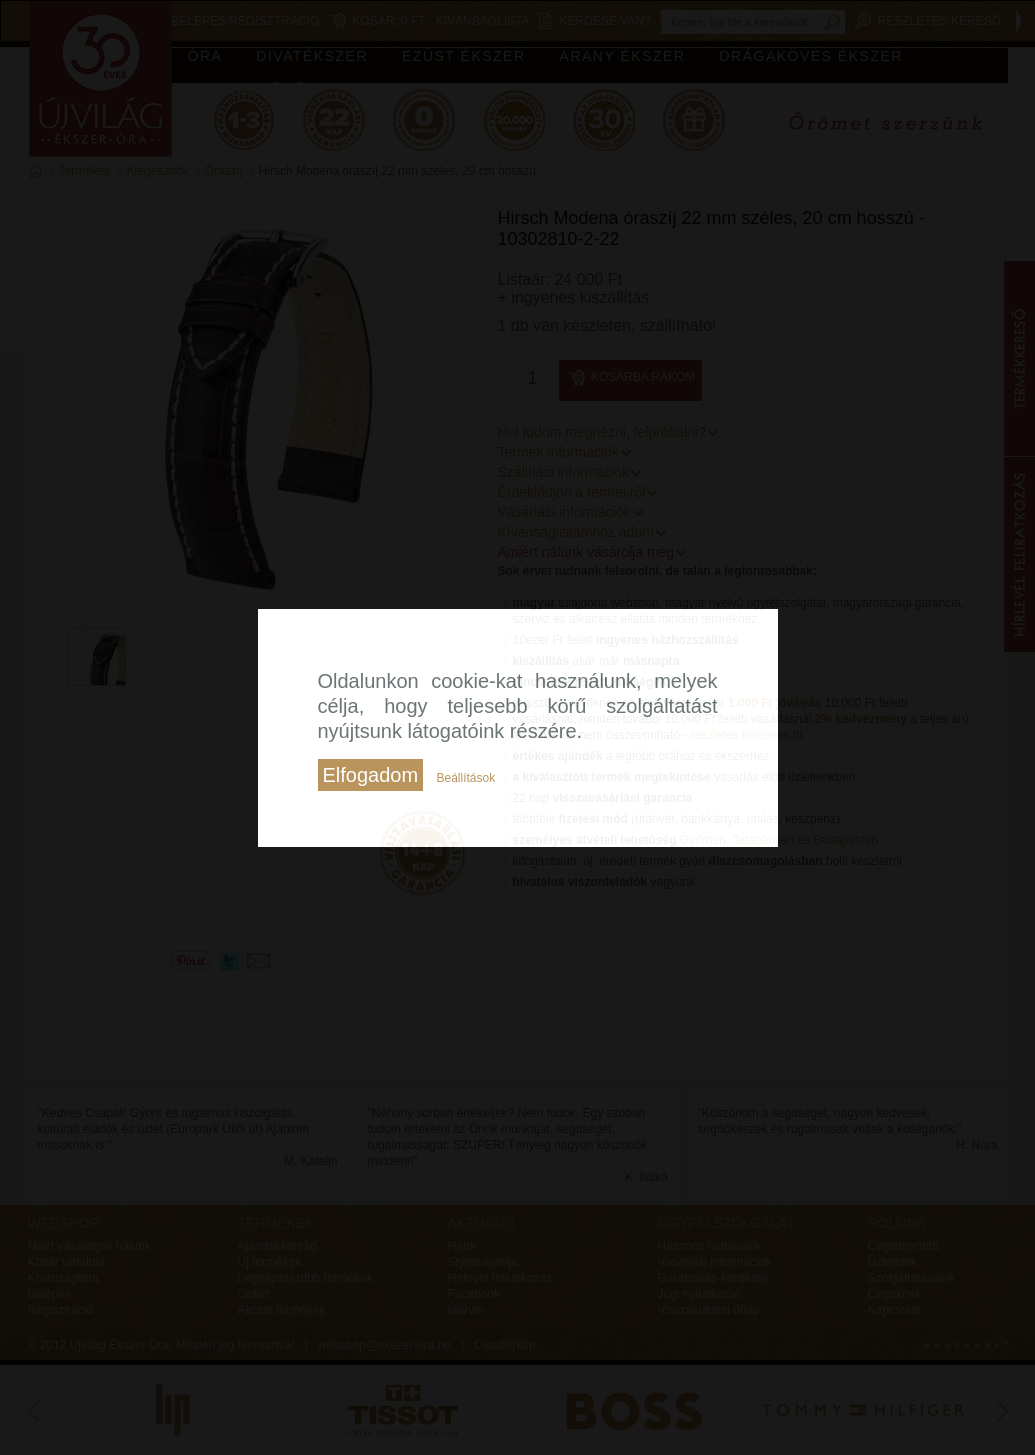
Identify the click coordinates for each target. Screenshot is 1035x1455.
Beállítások (465, 778)
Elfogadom (371, 775)
